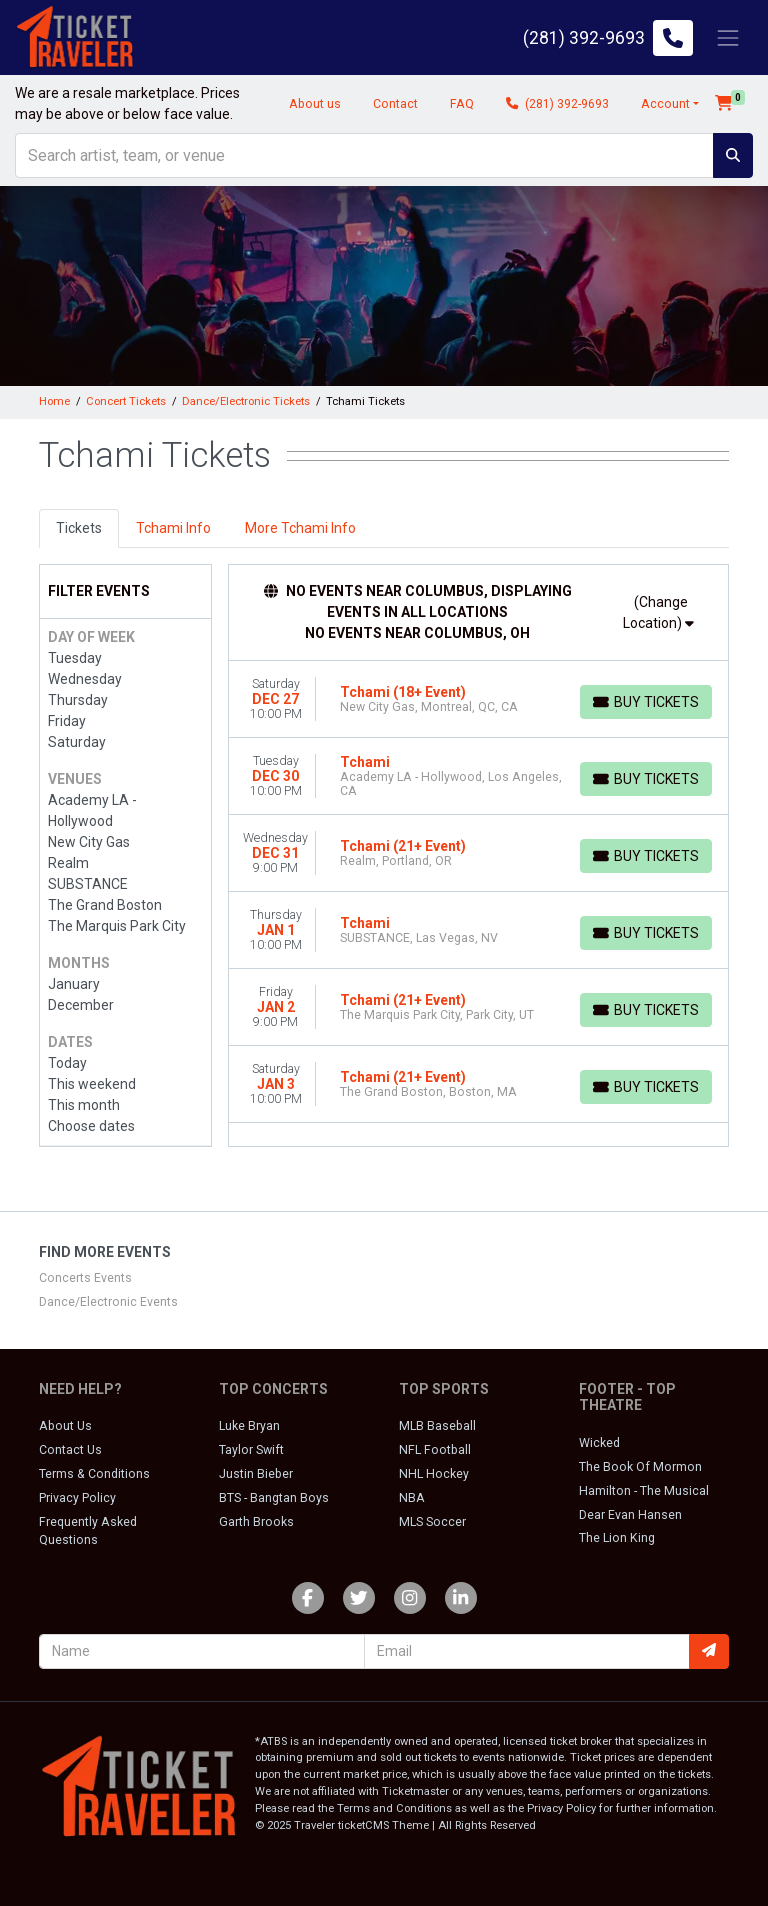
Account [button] (665, 104)
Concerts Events (85, 1278)
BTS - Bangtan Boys (274, 1498)
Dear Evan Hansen (630, 1515)
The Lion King (617, 1538)
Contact (395, 104)
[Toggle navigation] (728, 37)
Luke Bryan (249, 1426)
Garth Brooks (256, 1522)
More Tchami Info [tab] (300, 528)
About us (315, 104)
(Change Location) (658, 612)
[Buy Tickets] (646, 702)
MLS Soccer (432, 1522)
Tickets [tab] (79, 528)
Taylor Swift (251, 1450)
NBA (412, 1498)
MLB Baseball (437, 1426)
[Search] (364, 155)
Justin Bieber (256, 1474)
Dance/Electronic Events (108, 1302)
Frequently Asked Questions (88, 1531)
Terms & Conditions (94, 1474)
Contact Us (70, 1450)
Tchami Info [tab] (173, 528)
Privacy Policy (77, 1498)
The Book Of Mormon (640, 1467)
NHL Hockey (434, 1474)
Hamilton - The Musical (644, 1491)
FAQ (462, 104)
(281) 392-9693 (557, 104)
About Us (65, 1426)
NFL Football (435, 1450)
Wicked (599, 1443)
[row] (479, 699)
